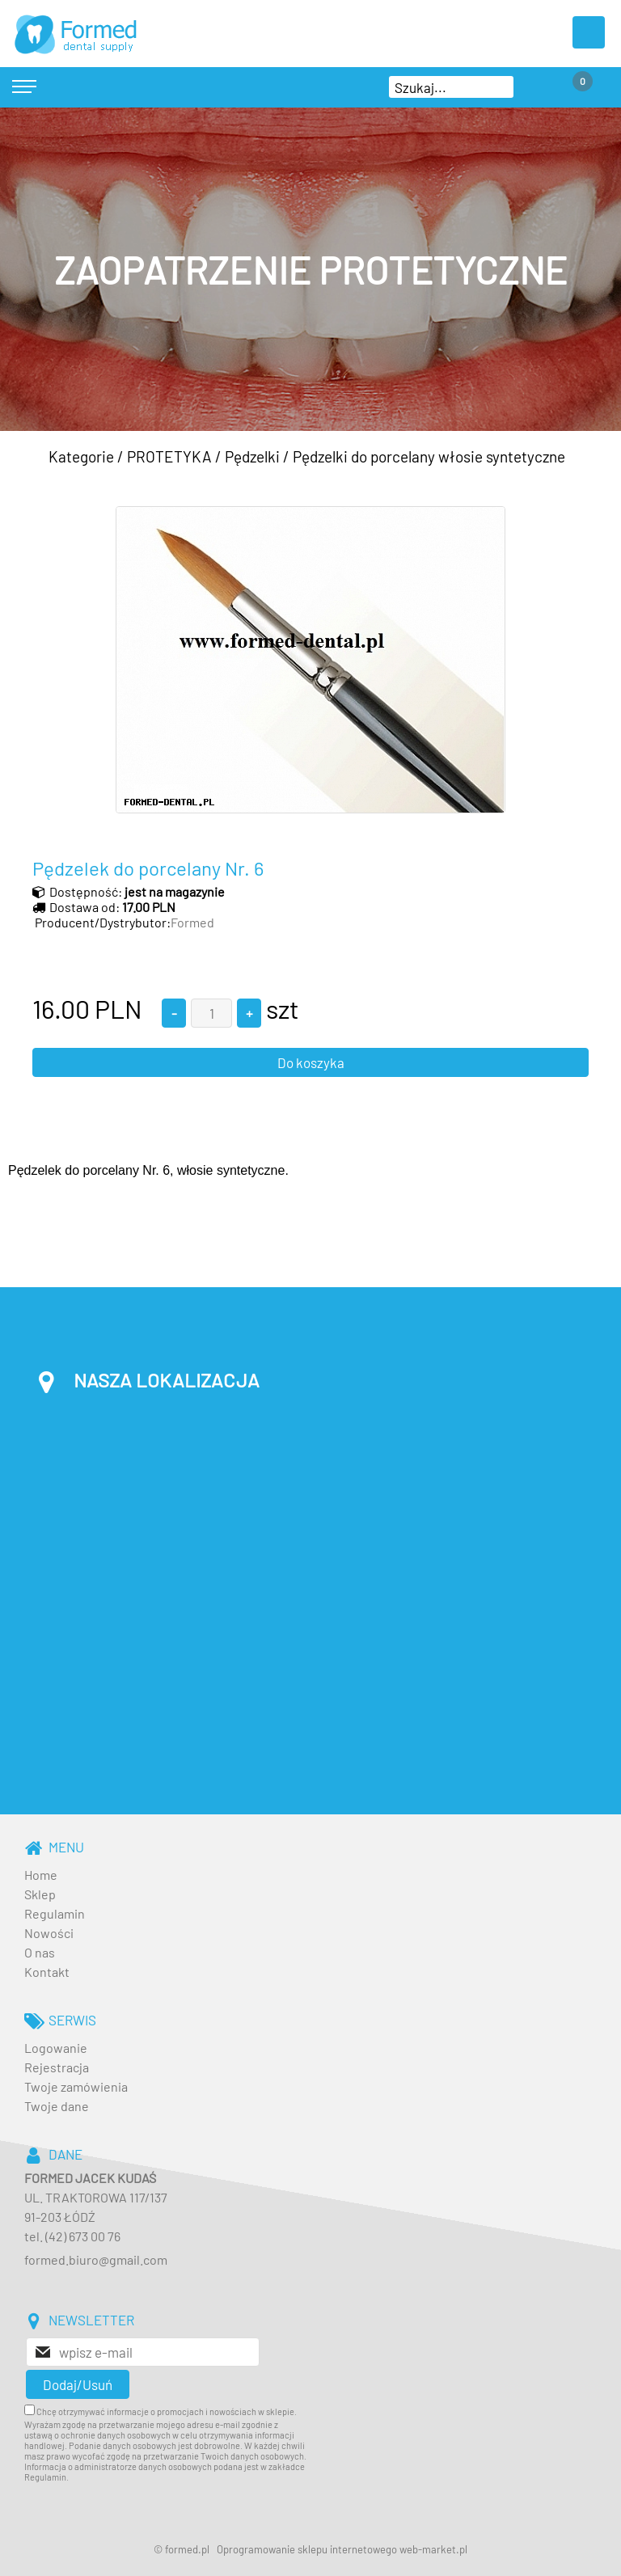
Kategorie (81, 456)
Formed (192, 922)
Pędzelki (252, 456)
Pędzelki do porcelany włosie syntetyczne (429, 456)
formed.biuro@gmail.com (95, 2259)
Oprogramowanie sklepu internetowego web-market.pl (342, 2549)
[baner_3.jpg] (310, 269)
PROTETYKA (169, 456)
